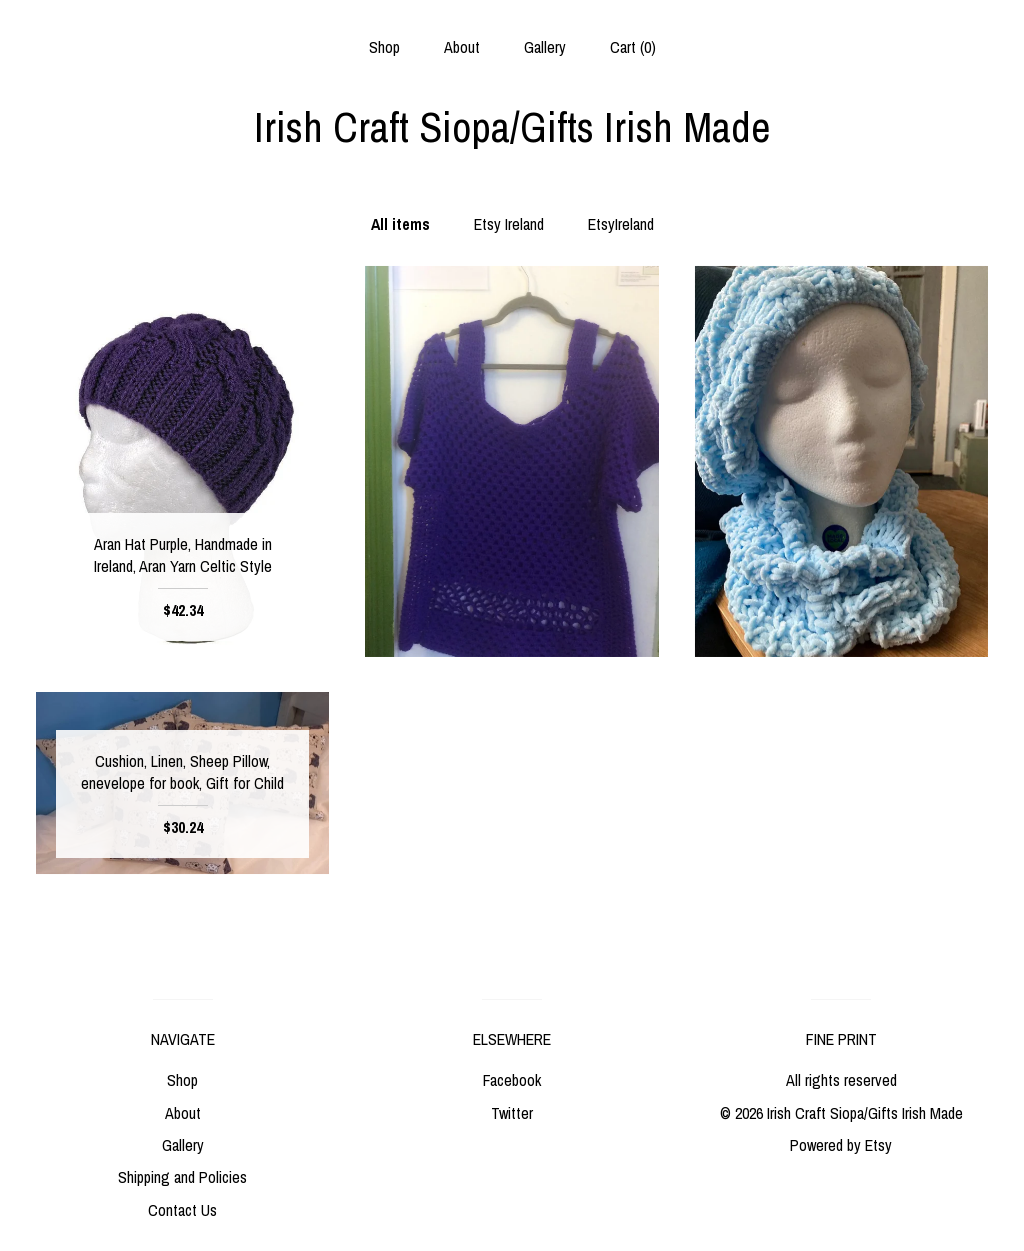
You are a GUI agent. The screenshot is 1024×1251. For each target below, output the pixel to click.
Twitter (512, 1113)
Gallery (545, 47)
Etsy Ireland (509, 224)
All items (400, 224)
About (462, 47)
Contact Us (182, 1210)
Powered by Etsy (841, 1145)
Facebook (512, 1080)
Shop (384, 47)
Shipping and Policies (182, 1177)
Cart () (633, 47)
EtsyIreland (621, 224)
